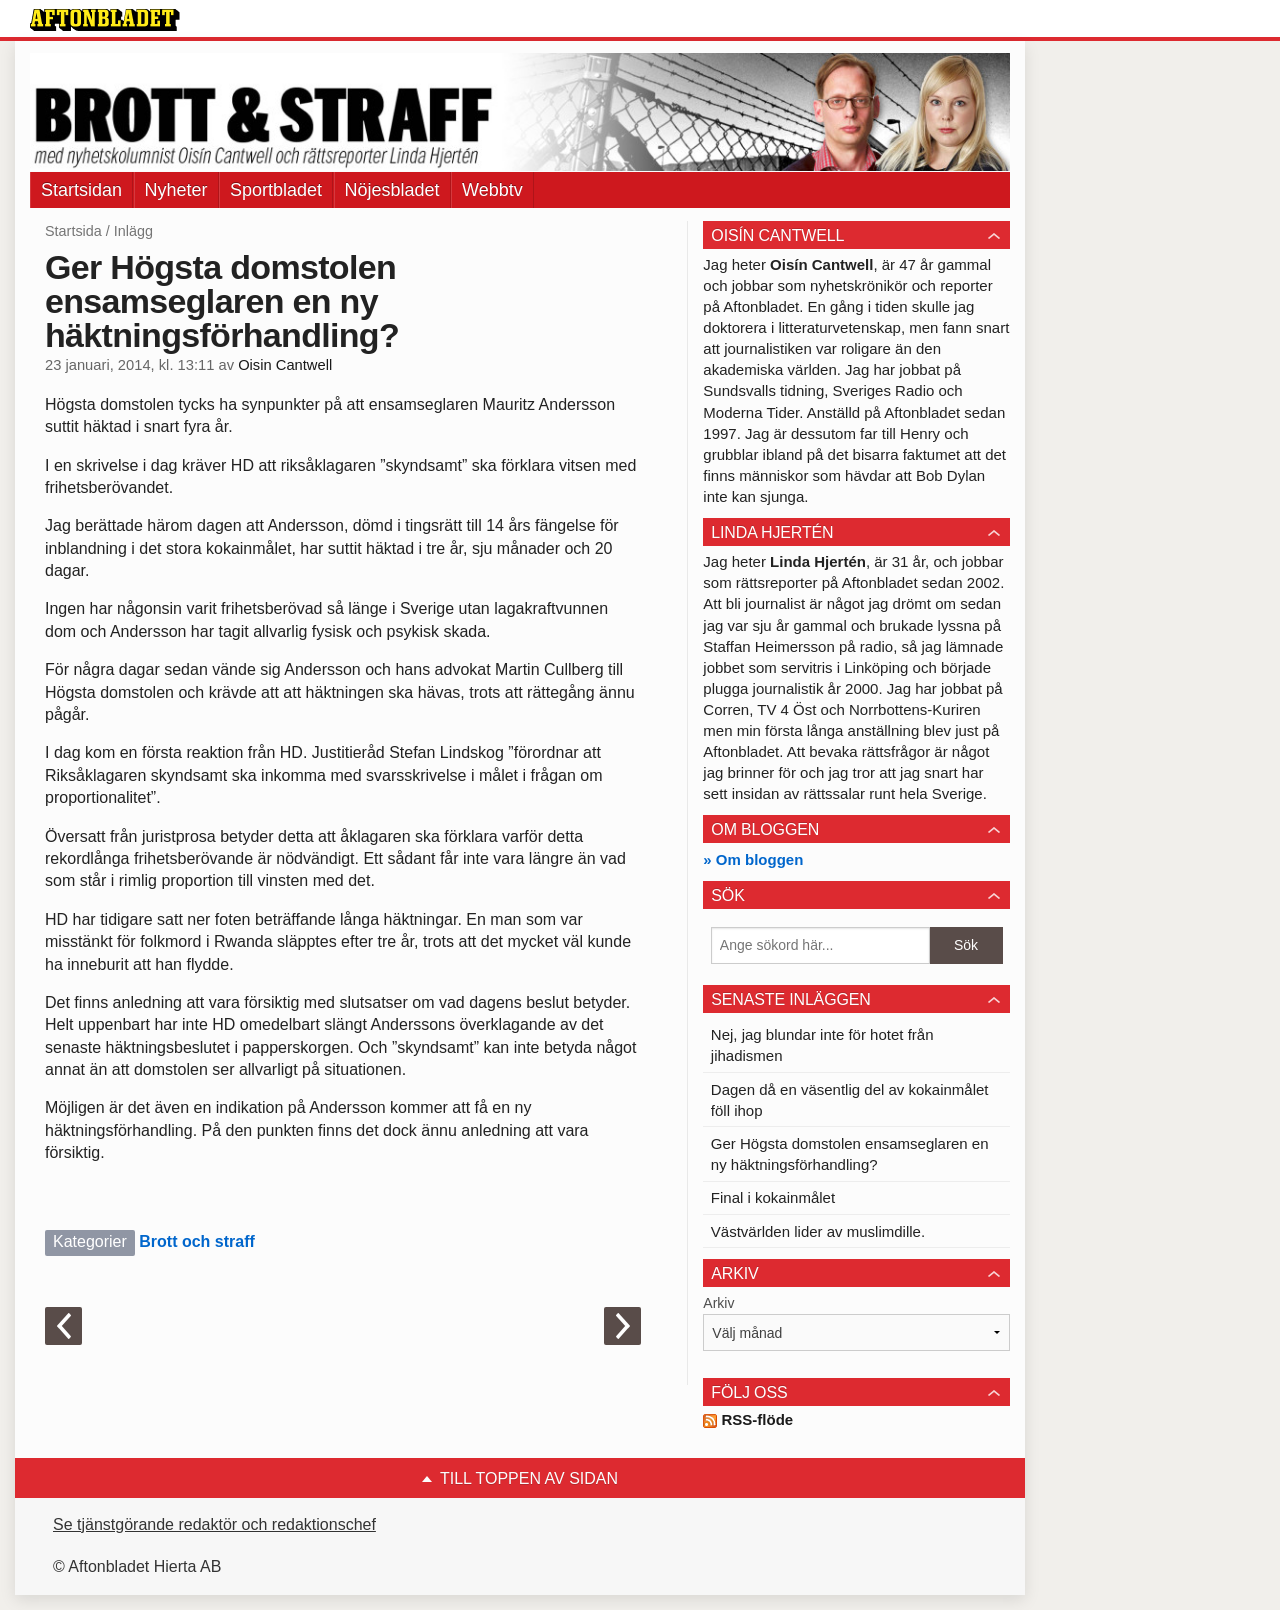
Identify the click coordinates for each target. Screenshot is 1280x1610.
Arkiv (718, 1303)
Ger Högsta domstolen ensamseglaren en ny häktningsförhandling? (850, 1154)
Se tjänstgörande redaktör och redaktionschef (214, 1524)
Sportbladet (276, 190)
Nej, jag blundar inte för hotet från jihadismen (822, 1045)
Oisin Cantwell (285, 365)
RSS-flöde (748, 1419)
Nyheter (176, 190)
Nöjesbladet (392, 190)
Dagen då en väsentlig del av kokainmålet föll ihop (850, 1100)
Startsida (73, 231)
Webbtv (492, 190)
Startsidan (81, 190)
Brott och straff (197, 1241)
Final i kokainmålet (773, 1197)
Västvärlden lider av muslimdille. (818, 1231)
